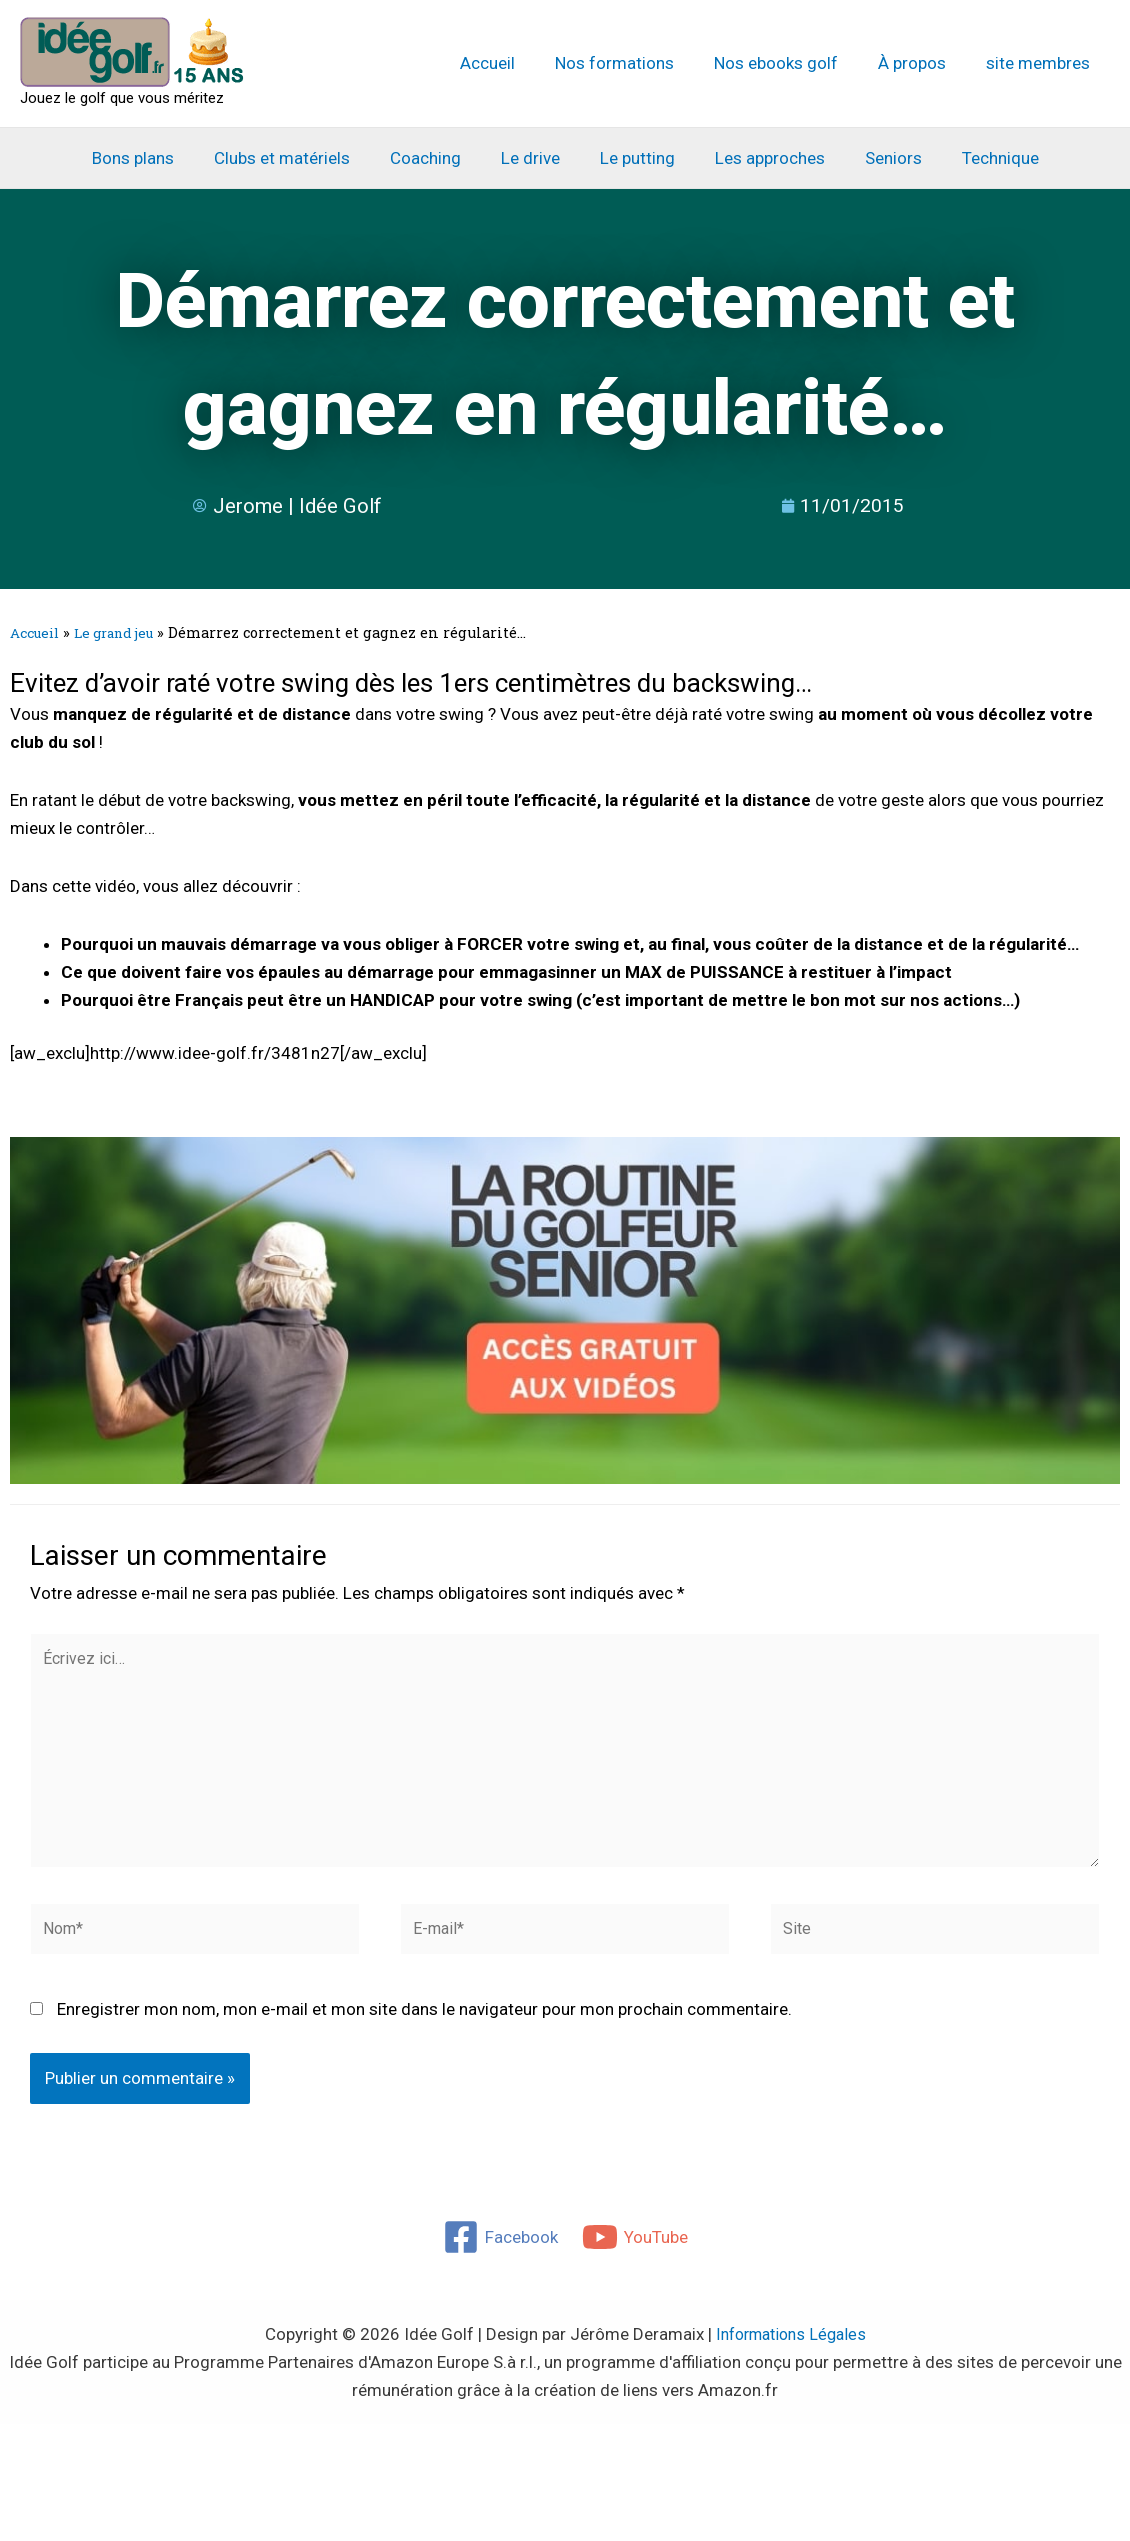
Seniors (878, 158)
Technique (979, 158)
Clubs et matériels (297, 158)
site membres (1041, 63)
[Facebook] (499, 2258)
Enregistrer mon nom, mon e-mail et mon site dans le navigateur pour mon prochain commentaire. (424, 2030)
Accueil (514, 63)
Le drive (533, 158)
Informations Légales (791, 2355)
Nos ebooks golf (791, 63)
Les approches (761, 158)
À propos (921, 63)
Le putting (634, 158)
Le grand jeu (124, 632)
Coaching (434, 158)
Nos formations (635, 63)
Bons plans (154, 158)
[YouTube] (636, 2258)
